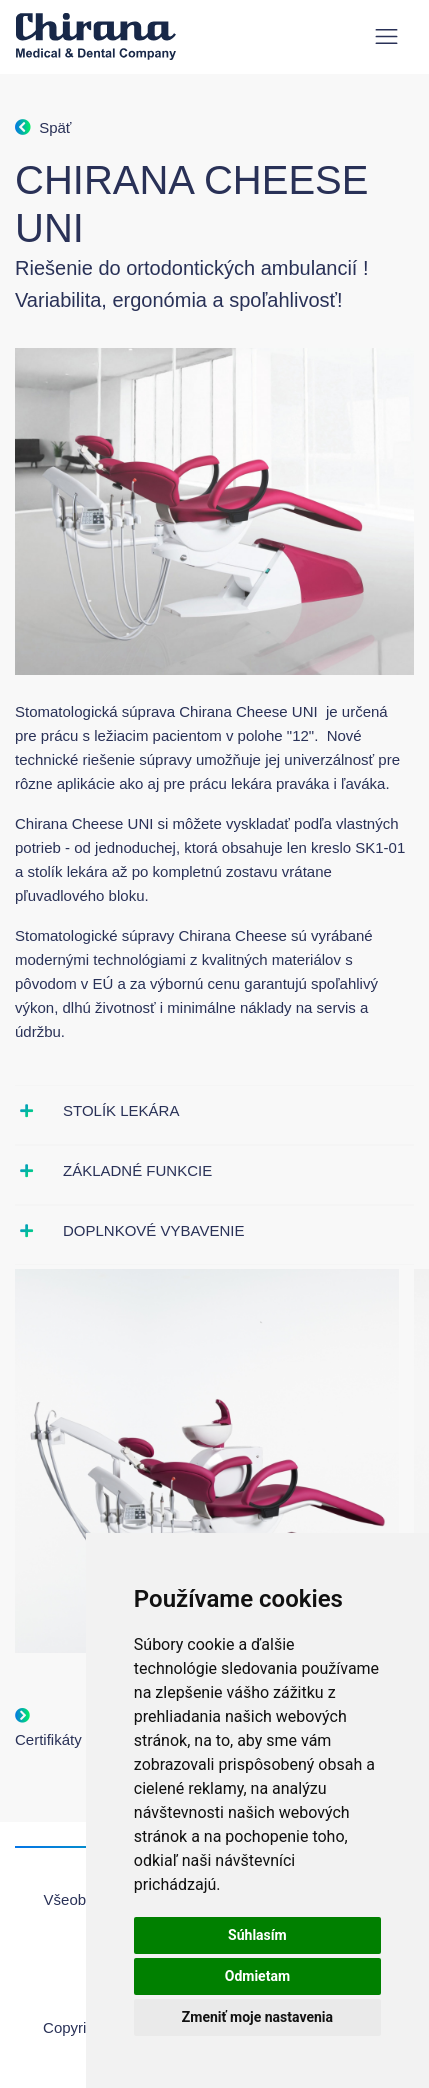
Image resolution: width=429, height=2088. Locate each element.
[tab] (214, 1111)
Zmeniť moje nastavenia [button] (257, 2017)
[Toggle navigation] (386, 36)
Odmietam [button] (257, 1976)
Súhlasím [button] (257, 1935)
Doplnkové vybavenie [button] (153, 1230)
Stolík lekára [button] (121, 1110)
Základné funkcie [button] (137, 1170)
